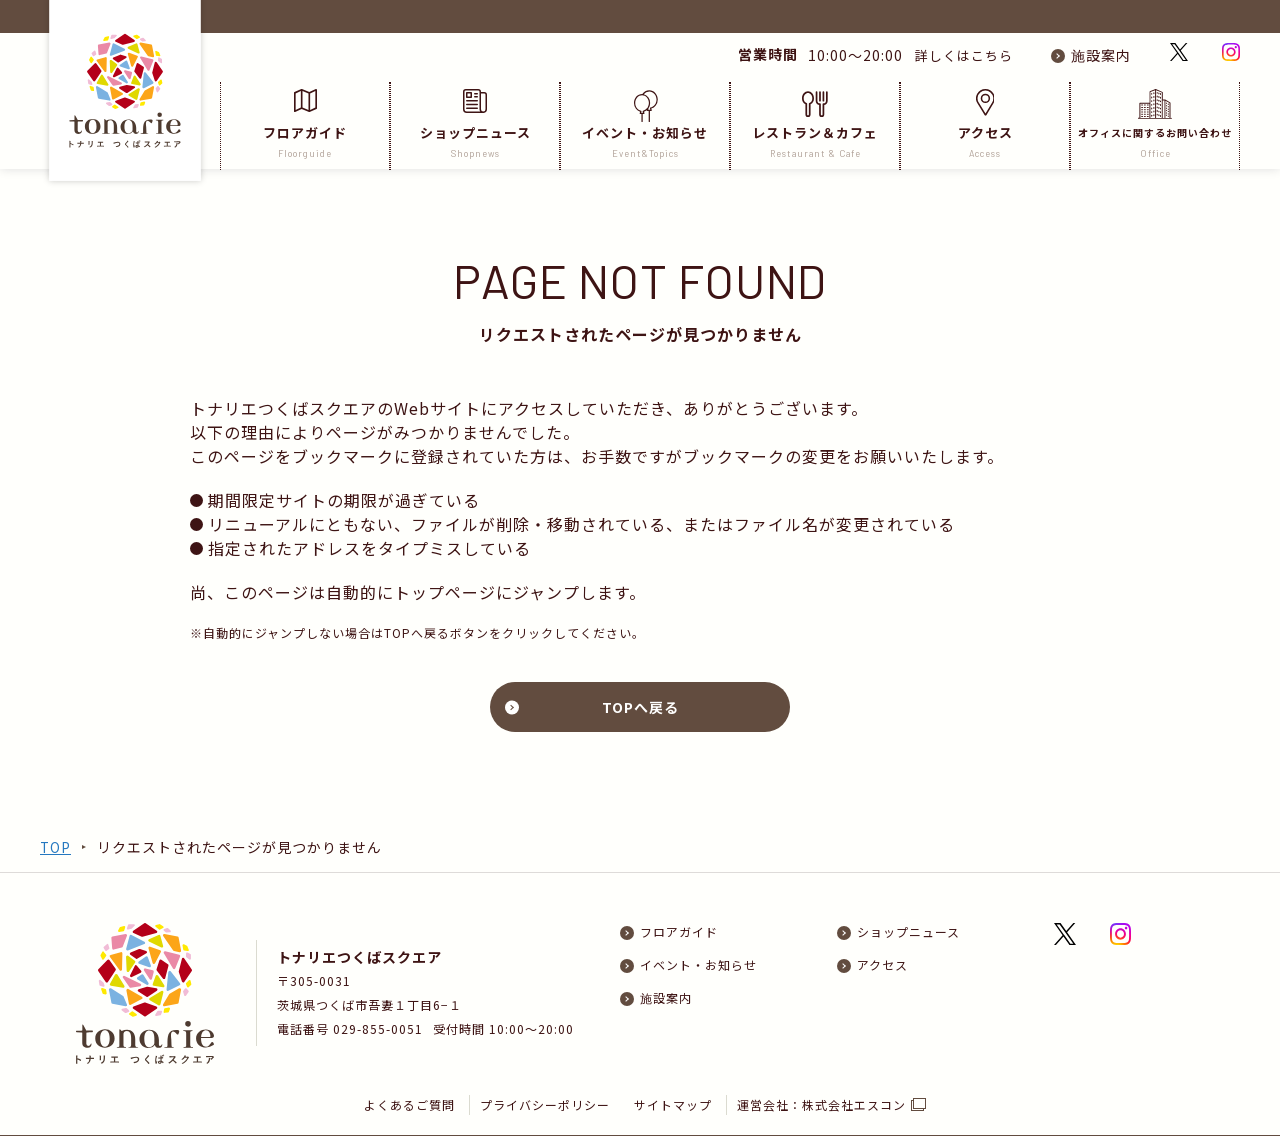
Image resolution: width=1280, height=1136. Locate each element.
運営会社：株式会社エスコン (822, 1070)
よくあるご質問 (409, 1070)
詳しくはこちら (956, 55)
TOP (56, 847)
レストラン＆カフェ (815, 124)
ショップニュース (475, 124)
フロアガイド (305, 124)
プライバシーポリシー (545, 1070)
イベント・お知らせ (645, 124)
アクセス (985, 124)
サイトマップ (674, 1070)
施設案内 (1101, 55)
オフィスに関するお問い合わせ (1155, 124)
